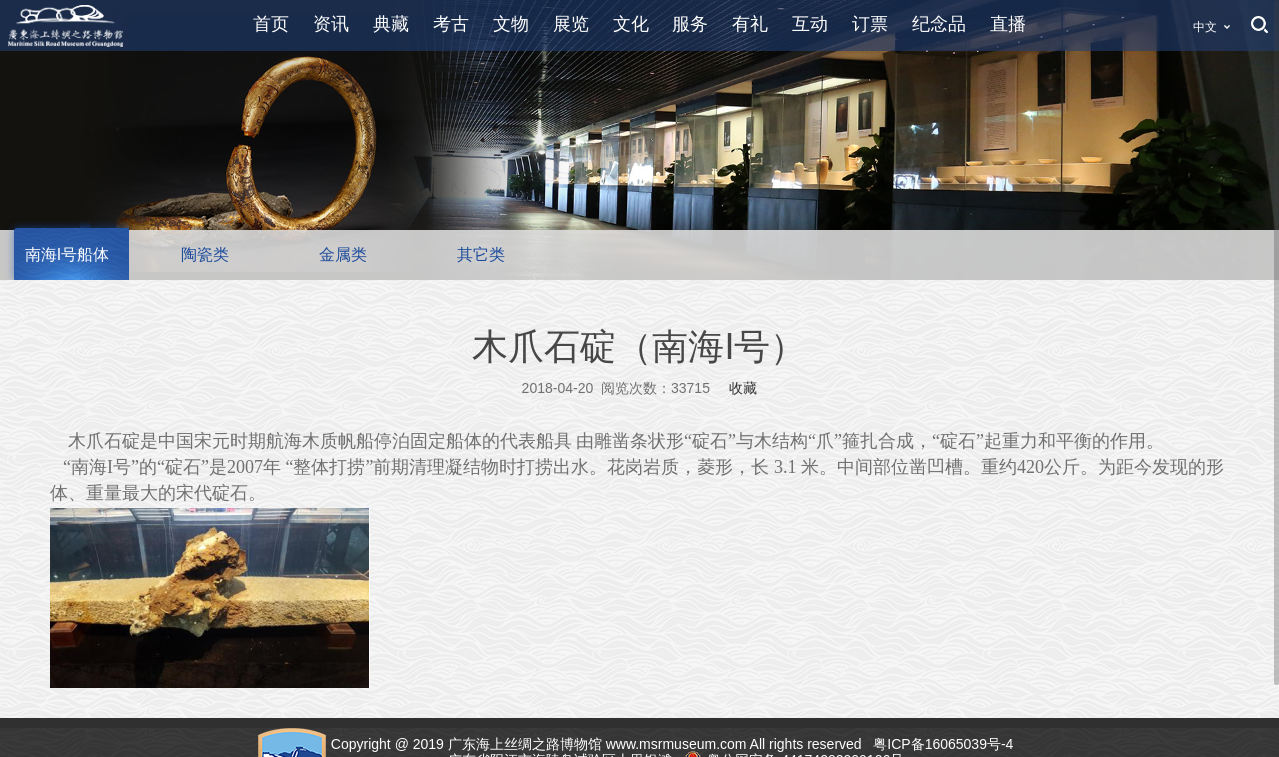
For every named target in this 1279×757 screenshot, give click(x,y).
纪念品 (939, 24)
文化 (631, 24)
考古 (451, 24)
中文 (1205, 27)
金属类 (343, 254)
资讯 (331, 24)
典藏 (391, 24)
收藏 (743, 388)
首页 (271, 24)
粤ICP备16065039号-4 (945, 744)
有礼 (750, 24)
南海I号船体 (67, 254)
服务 (690, 24)
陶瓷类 (205, 254)
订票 (870, 24)
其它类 (481, 254)
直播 (1008, 24)
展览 (571, 24)
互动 (810, 24)
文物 (511, 24)
